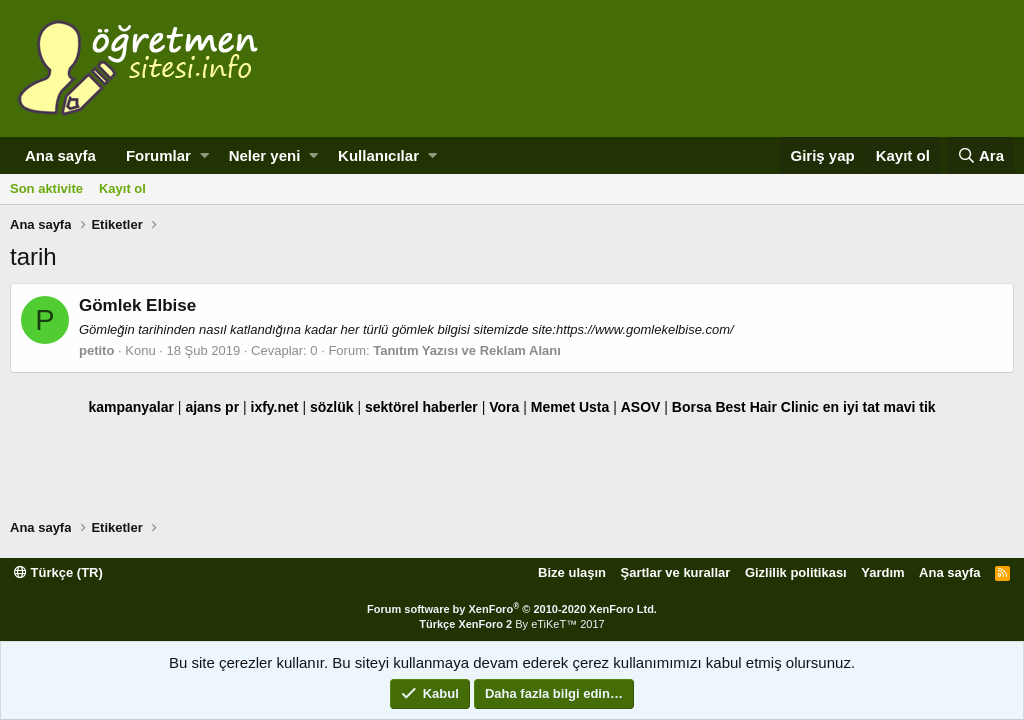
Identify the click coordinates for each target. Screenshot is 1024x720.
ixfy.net (275, 407)
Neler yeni (265, 155)
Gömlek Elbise (137, 305)
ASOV (641, 407)
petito (96, 350)
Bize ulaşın (572, 572)
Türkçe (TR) (58, 572)
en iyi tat (851, 407)
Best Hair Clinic (766, 407)
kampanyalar (131, 407)
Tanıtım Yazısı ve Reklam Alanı (467, 350)
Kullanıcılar (378, 155)
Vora (504, 407)
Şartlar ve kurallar (676, 572)
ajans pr (212, 407)
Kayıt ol (122, 188)
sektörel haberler (421, 407)
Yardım (882, 572)
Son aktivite (46, 188)
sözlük (332, 407)
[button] (204, 155)
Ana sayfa (60, 155)
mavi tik (909, 407)
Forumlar (158, 155)
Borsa (692, 407)
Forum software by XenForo (512, 609)
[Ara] (980, 155)
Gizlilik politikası (796, 572)
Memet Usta (570, 407)
